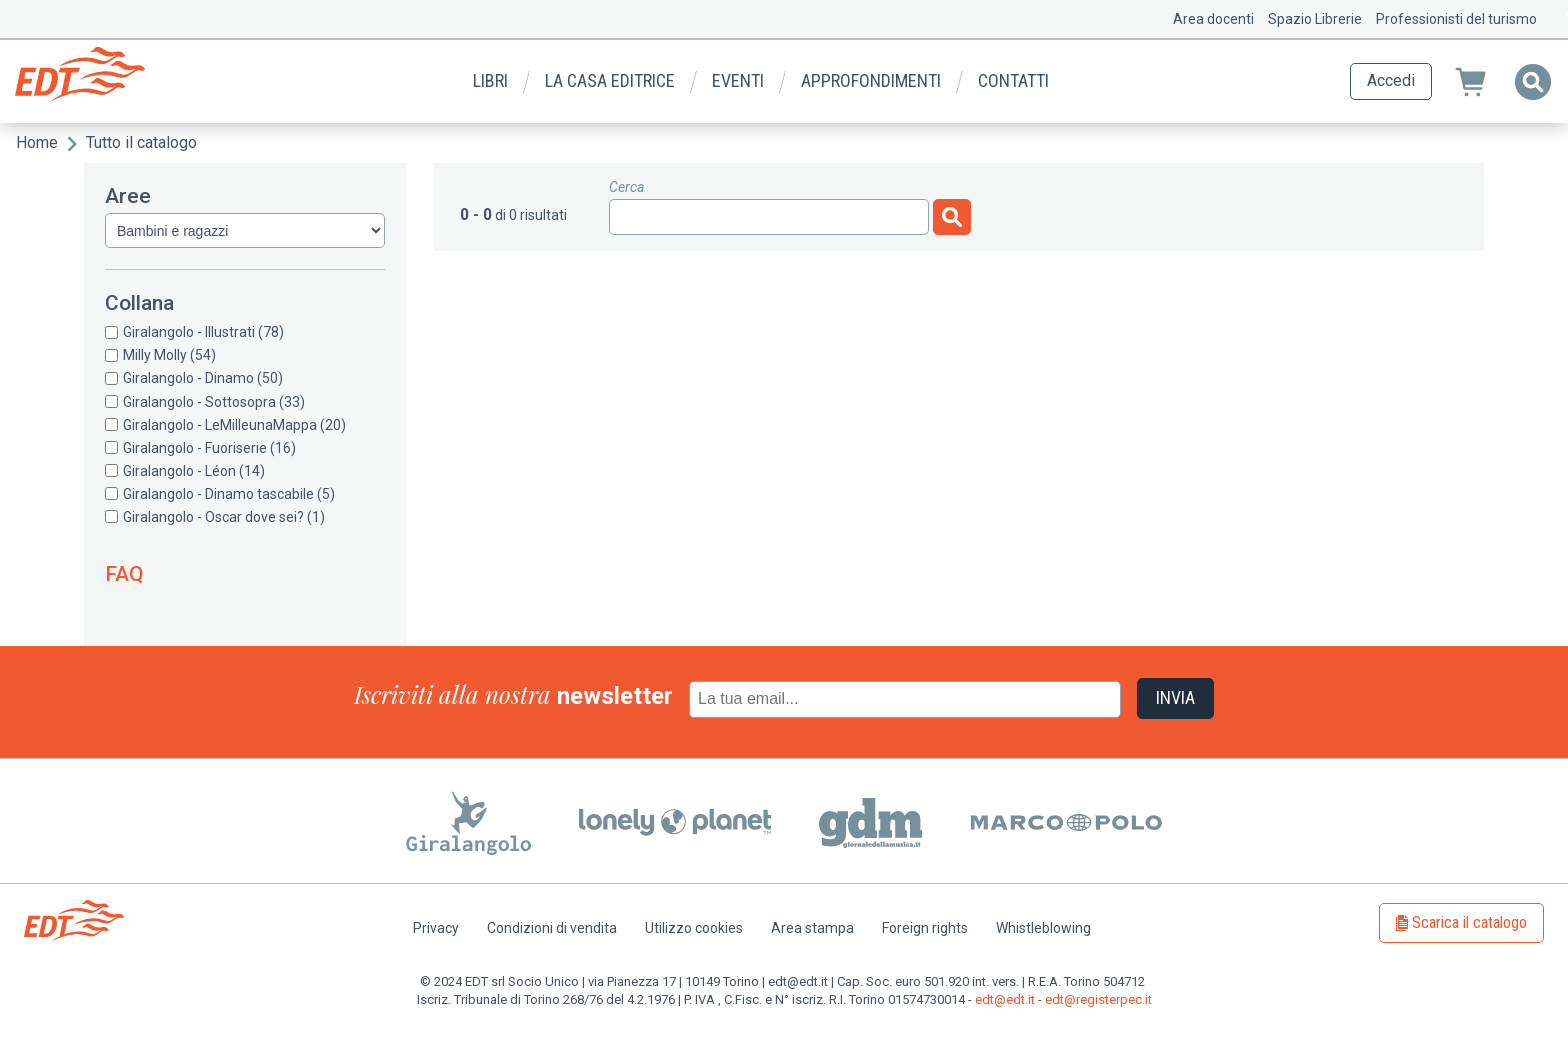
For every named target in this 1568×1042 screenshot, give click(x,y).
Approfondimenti (871, 80)
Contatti (1013, 80)
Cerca (626, 187)
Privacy (436, 928)
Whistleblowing (1043, 928)
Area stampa (812, 928)
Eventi (738, 80)
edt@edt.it (1005, 999)
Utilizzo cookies (694, 928)
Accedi (1391, 80)
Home (37, 142)
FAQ (124, 574)
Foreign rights (925, 928)
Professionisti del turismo (1456, 19)
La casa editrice (610, 80)
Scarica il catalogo (1469, 922)
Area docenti (1213, 19)
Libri (490, 80)
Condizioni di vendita (552, 928)
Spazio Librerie (1315, 19)
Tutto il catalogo (141, 142)
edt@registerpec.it (1098, 999)
